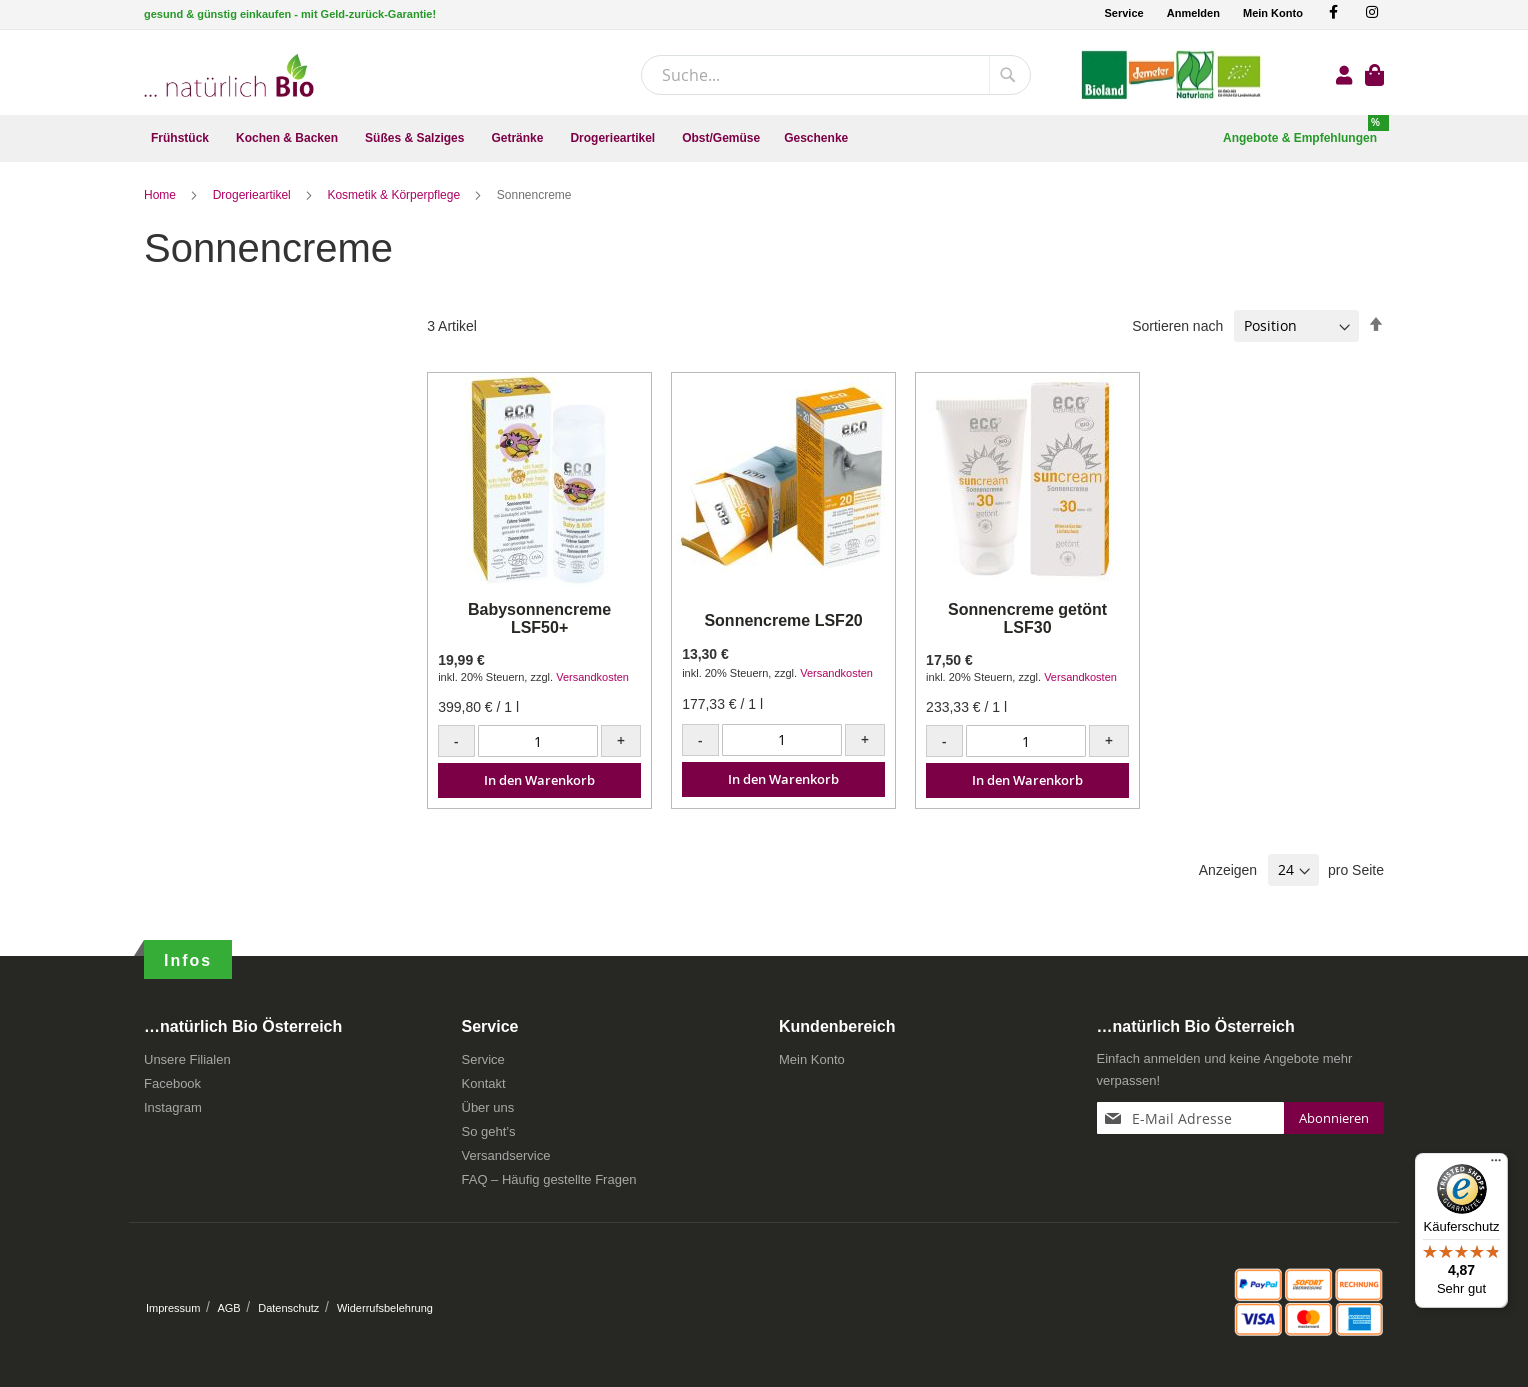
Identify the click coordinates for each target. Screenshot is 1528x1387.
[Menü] (1496, 1165)
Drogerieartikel (253, 195)
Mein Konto (1273, 13)
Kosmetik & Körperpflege (395, 195)
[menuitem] (181, 138)
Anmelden (1193, 13)
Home (161, 195)
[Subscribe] (1334, 1118)
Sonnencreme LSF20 (783, 620)
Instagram (173, 1107)
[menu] (764, 138)
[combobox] (836, 75)
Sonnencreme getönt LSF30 (1027, 618)
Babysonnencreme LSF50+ (539, 618)
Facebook (172, 1083)
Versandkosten (592, 677)
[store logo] (229, 75)
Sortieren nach (1177, 326)
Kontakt (484, 1083)
